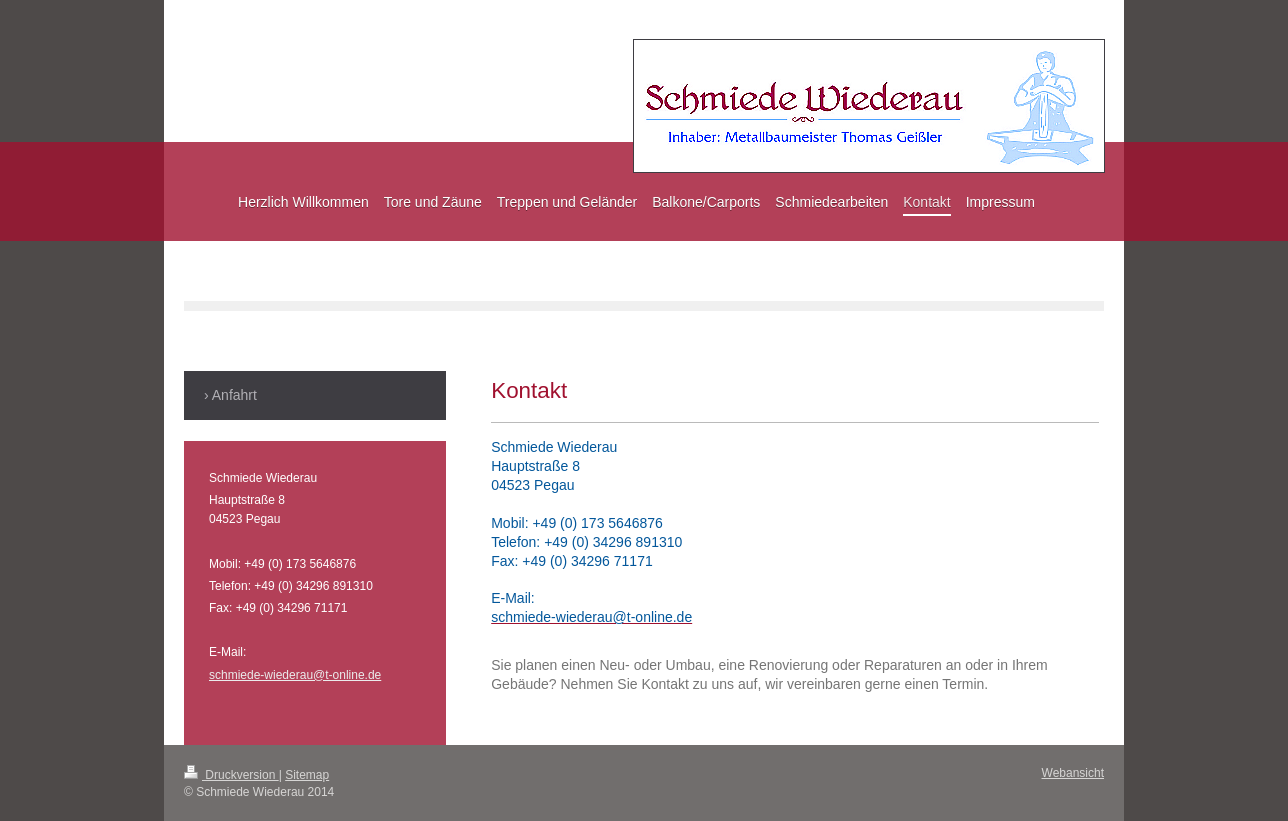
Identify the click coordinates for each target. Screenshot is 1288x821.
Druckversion (231, 775)
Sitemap (307, 775)
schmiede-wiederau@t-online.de (295, 675)
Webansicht (1073, 773)
